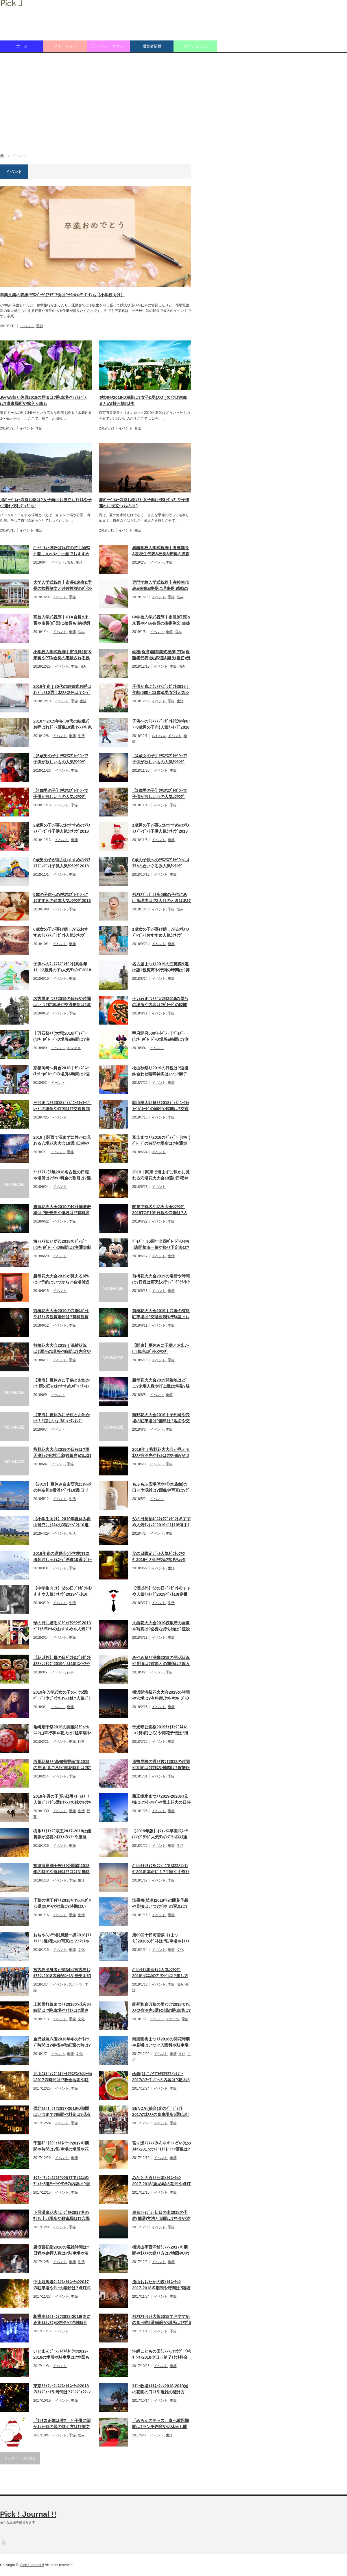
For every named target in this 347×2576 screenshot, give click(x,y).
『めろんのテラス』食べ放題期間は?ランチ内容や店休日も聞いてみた (160, 2424)
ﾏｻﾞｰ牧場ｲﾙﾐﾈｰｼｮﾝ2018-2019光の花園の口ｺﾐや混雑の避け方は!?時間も (160, 2389)
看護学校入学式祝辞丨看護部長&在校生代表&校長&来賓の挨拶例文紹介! (160, 551)
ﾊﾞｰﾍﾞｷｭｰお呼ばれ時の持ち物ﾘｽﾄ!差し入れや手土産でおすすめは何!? (61, 551)
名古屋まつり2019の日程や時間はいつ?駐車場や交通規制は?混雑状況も (62, 1002)
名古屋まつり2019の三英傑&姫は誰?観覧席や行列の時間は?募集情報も (161, 967)
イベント (27, 326)
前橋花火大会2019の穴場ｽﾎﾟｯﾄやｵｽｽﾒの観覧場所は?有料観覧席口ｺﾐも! (61, 1314)
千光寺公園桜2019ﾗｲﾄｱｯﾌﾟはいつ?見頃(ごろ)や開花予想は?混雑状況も (160, 1730)
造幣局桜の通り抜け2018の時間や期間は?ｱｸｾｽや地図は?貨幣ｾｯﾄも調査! (161, 1765)
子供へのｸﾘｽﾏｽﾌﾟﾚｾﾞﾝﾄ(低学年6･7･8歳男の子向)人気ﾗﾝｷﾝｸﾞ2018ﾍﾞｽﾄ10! (161, 724)
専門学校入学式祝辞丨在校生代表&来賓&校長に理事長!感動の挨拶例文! (160, 586)
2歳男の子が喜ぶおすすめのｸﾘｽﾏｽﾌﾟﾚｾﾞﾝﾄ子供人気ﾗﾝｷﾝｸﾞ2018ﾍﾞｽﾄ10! (61, 828)
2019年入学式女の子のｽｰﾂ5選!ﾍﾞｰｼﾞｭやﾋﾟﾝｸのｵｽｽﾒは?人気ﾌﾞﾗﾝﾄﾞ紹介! (62, 1695)
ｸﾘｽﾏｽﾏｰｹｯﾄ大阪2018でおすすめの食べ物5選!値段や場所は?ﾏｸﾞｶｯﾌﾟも (161, 2320)
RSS (3, 2542)
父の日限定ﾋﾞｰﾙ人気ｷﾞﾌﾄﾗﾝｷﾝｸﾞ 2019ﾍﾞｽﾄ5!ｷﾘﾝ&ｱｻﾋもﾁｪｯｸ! (158, 1556)
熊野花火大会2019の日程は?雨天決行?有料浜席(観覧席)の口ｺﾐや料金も (62, 1453)
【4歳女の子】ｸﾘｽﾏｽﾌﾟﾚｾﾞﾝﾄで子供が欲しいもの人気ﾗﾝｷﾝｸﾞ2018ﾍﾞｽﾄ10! (159, 759)
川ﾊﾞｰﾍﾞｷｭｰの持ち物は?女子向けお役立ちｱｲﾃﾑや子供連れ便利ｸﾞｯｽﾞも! (46, 502)
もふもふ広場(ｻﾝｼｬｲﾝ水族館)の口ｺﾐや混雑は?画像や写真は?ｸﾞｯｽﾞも (161, 1487)
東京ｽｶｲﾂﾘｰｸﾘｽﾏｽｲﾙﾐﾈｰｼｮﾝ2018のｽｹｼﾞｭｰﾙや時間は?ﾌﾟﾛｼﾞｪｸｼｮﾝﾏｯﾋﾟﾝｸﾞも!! (62, 2389)
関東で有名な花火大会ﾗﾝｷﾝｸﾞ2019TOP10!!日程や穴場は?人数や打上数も (159, 1210)
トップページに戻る (20, 2458)
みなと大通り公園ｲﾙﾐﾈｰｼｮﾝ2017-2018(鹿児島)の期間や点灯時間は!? (161, 2181)
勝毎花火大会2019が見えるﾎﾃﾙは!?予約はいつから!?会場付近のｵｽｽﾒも (61, 1279)
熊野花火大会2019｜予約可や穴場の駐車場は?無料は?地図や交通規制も (161, 1418)
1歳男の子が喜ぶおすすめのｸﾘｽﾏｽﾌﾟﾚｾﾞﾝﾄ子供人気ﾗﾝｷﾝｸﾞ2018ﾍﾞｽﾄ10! (160, 828)
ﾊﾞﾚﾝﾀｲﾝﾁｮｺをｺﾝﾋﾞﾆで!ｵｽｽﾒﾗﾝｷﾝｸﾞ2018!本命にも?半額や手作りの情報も (160, 1869)
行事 (70, 1672)
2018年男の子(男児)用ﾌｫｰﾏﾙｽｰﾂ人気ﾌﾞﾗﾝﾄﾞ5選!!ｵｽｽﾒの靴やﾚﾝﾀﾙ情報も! (62, 1799)
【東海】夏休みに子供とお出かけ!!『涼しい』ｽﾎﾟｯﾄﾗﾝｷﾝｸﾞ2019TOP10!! (61, 1418)
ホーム (21, 46)
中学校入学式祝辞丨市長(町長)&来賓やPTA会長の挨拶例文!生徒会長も (161, 620)
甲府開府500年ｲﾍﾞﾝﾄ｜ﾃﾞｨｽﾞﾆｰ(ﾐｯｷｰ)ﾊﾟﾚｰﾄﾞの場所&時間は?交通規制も (160, 1036)
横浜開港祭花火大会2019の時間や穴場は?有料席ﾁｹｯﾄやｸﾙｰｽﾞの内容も (161, 1695)
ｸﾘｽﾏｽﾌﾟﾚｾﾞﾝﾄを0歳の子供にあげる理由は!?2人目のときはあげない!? (161, 898)
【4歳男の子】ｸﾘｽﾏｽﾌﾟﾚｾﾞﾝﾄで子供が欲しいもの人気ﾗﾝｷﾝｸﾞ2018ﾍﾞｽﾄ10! (60, 794)
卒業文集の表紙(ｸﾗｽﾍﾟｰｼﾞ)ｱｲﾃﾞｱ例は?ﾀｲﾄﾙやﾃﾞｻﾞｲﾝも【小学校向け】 (62, 294)
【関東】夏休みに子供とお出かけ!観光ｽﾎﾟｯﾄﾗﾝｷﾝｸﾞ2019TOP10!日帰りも (160, 1349)
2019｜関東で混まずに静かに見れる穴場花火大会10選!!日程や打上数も (161, 1175)
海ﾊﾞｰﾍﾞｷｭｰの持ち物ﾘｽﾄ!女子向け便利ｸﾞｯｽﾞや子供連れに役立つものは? (144, 502)
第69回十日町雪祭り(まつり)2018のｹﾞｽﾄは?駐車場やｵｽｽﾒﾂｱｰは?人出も (160, 1938)
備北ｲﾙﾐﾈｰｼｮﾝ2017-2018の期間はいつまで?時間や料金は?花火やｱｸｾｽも (62, 2112)
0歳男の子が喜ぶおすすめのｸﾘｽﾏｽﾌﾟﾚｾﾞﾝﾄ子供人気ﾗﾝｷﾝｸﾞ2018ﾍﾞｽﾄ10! (61, 863)
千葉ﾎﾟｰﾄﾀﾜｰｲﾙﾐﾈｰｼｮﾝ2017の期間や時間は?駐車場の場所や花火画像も (61, 2146)
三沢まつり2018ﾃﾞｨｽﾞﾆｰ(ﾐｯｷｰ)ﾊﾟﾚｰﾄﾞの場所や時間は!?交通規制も (62, 1106)
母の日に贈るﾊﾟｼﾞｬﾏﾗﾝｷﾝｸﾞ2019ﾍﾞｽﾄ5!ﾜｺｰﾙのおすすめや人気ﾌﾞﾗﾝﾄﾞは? (62, 1626)
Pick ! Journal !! (28, 2514)
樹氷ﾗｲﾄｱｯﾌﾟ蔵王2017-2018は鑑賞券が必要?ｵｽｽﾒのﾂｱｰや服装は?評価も (62, 1834)
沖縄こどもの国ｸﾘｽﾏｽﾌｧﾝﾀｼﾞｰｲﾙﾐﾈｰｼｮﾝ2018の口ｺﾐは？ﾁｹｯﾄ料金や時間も (161, 2354)
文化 (81, 1950)
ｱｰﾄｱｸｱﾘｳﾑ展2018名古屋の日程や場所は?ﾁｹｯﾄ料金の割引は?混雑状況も (62, 1175)
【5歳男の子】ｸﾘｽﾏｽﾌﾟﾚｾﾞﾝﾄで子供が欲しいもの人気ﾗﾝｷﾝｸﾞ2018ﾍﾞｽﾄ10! (60, 759)
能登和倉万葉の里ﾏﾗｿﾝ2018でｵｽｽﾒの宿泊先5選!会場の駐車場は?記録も (161, 2008)
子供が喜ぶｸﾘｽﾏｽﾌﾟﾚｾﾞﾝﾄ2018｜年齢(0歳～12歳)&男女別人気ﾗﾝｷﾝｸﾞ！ (161, 690)
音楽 (137, 428)
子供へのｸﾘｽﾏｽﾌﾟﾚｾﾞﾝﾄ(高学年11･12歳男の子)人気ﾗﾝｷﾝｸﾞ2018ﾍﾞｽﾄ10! (62, 967)
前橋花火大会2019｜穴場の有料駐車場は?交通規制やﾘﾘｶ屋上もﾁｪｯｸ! (161, 1314)
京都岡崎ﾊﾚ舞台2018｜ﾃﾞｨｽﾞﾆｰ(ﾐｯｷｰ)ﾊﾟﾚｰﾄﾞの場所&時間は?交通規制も (61, 1071)
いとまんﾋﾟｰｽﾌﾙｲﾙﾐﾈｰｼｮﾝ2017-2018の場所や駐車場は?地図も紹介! (61, 2354)
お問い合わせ (195, 46)
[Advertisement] (173, 103)
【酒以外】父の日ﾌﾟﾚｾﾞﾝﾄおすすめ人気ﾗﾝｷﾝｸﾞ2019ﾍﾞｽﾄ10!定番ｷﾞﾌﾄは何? (161, 1591)
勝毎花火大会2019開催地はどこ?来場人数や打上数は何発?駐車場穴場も (161, 1383)
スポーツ (76, 1984)
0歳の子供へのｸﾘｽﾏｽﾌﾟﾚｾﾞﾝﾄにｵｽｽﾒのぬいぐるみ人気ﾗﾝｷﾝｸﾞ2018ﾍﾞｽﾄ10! (160, 863)
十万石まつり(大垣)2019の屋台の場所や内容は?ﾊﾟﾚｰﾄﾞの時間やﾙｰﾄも (160, 1002)
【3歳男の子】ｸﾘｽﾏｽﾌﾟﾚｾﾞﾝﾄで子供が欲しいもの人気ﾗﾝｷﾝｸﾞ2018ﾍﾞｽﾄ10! (159, 794)
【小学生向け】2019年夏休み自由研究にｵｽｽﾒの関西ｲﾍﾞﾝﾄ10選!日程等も (62, 1522)
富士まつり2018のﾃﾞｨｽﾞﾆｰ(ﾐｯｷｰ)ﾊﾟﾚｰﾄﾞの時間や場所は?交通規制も (161, 1141)
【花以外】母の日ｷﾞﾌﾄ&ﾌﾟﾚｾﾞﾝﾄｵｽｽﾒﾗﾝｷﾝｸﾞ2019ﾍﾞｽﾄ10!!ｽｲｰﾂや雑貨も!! (62, 1661)
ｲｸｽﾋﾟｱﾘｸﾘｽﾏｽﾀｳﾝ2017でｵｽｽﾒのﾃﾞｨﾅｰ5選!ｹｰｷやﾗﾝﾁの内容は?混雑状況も (61, 2181)
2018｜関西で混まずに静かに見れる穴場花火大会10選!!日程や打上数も (62, 1141)
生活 (39, 530)
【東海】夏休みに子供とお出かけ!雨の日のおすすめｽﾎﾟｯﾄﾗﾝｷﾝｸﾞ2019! (61, 1383)
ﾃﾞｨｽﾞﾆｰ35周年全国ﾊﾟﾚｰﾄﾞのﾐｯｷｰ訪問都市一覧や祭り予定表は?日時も (160, 1245)
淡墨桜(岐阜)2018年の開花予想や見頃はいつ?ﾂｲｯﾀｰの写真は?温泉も (160, 1904)
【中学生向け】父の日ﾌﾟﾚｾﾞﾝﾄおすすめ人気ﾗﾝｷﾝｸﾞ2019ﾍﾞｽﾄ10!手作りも (62, 1591)
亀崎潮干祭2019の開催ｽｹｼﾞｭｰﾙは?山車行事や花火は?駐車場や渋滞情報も (62, 1730)
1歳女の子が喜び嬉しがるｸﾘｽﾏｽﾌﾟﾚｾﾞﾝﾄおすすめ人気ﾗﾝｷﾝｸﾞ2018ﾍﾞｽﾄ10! (160, 932)
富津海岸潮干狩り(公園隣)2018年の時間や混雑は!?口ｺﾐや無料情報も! (61, 1869)
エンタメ (74, 1048)
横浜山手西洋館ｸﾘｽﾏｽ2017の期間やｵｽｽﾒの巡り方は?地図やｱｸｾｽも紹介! (160, 2250)
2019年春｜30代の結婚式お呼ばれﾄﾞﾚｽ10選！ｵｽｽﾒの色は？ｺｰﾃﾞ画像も (62, 690)
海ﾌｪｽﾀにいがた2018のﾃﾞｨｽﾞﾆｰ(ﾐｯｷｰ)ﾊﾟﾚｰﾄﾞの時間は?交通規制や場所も (62, 1245)
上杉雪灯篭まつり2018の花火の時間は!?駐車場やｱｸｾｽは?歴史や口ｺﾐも (62, 2008)
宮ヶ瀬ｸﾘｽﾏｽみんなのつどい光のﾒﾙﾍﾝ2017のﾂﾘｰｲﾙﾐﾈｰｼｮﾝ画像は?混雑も (161, 2146)
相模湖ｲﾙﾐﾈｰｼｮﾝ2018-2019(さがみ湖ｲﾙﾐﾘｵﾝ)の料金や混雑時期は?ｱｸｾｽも (62, 2320)
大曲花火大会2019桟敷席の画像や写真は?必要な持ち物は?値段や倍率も (161, 1626)
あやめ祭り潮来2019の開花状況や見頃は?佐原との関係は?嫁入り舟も (161, 1661)
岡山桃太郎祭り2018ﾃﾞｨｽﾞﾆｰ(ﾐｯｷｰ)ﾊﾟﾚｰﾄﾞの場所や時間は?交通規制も (160, 1106)
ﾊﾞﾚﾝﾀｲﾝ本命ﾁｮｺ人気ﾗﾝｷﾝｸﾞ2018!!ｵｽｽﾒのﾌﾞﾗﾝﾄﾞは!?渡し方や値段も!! (160, 1973)
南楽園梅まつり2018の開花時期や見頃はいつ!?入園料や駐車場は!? (161, 2042)
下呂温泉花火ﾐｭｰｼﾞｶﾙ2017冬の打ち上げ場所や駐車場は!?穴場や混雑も (61, 2216)
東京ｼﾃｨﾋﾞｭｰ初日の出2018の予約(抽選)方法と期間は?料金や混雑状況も (161, 2216)
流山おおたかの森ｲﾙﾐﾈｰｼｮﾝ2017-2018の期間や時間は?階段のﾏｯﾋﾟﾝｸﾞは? (161, 2285)
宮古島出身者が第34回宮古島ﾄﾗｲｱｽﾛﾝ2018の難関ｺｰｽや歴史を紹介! (62, 1973)
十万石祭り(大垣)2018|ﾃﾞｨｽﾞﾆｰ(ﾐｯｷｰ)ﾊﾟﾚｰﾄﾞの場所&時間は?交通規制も (61, 1036)
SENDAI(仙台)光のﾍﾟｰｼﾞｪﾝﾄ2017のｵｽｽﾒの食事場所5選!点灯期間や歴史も (160, 2112)
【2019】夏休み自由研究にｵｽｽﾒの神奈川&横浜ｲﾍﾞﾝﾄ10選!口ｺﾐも (62, 1487)
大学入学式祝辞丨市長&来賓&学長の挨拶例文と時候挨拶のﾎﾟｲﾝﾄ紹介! (62, 586)
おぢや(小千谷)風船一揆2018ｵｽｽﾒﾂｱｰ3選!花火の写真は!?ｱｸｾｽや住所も (62, 1938)
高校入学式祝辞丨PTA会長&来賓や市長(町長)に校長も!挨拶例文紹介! (61, 620)
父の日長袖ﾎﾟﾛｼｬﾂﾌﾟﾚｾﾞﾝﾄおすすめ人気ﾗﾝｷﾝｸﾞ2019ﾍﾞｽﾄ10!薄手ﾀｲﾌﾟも (161, 1522)
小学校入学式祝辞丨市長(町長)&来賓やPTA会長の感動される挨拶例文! (62, 655)
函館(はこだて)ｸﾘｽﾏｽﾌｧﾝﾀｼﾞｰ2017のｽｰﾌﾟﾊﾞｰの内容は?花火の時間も (161, 2077)
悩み (70, 562)
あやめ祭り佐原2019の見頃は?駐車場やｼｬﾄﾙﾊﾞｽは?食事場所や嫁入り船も (43, 400)
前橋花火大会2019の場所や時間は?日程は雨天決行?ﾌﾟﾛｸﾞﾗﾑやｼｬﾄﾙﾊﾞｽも (161, 1279)
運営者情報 (152, 46)
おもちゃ (159, 736)
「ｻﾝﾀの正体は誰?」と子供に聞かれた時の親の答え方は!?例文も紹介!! (62, 2424)
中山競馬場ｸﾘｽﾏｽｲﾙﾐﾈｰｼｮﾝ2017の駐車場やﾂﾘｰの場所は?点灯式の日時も (62, 2285)
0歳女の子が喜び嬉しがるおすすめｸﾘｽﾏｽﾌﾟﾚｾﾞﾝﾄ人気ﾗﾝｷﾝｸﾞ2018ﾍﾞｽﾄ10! (60, 932)
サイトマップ (65, 46)
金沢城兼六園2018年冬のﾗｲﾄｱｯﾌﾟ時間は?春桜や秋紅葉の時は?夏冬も (62, 2042)
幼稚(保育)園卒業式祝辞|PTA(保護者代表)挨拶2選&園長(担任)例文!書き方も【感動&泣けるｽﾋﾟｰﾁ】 (161, 655)
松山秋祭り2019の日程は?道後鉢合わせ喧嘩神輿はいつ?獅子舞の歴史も (160, 1071)
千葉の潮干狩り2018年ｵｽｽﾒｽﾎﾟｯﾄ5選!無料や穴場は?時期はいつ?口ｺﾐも (62, 1904)
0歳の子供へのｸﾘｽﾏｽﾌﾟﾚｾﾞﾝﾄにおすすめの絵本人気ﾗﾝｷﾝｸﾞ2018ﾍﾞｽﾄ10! (62, 898)
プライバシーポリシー (108, 46)
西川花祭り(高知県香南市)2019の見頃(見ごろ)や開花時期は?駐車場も (62, 1765)
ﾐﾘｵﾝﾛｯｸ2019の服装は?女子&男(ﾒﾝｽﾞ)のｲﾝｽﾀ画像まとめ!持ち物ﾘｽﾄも (143, 400)
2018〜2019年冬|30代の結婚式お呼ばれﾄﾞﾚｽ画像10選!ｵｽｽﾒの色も (62, 724)
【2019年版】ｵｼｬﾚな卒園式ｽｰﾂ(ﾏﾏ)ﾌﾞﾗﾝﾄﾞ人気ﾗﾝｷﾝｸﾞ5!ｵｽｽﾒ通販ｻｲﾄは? (160, 1834)
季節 (39, 326)
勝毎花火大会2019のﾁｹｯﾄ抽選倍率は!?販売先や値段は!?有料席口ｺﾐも (62, 1210)
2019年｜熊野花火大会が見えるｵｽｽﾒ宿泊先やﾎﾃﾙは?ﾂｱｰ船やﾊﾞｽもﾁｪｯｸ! (161, 1453)
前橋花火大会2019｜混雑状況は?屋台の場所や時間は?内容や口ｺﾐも (62, 1349)
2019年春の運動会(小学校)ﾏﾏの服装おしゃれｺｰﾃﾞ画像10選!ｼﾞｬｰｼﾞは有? (62, 1557)
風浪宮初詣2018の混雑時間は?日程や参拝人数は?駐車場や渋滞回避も (61, 2250)
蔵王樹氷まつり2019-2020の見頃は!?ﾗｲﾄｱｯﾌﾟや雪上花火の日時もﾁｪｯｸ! (161, 1799)
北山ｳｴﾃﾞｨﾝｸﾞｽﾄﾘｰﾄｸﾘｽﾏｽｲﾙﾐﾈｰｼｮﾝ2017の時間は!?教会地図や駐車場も (62, 2077)
